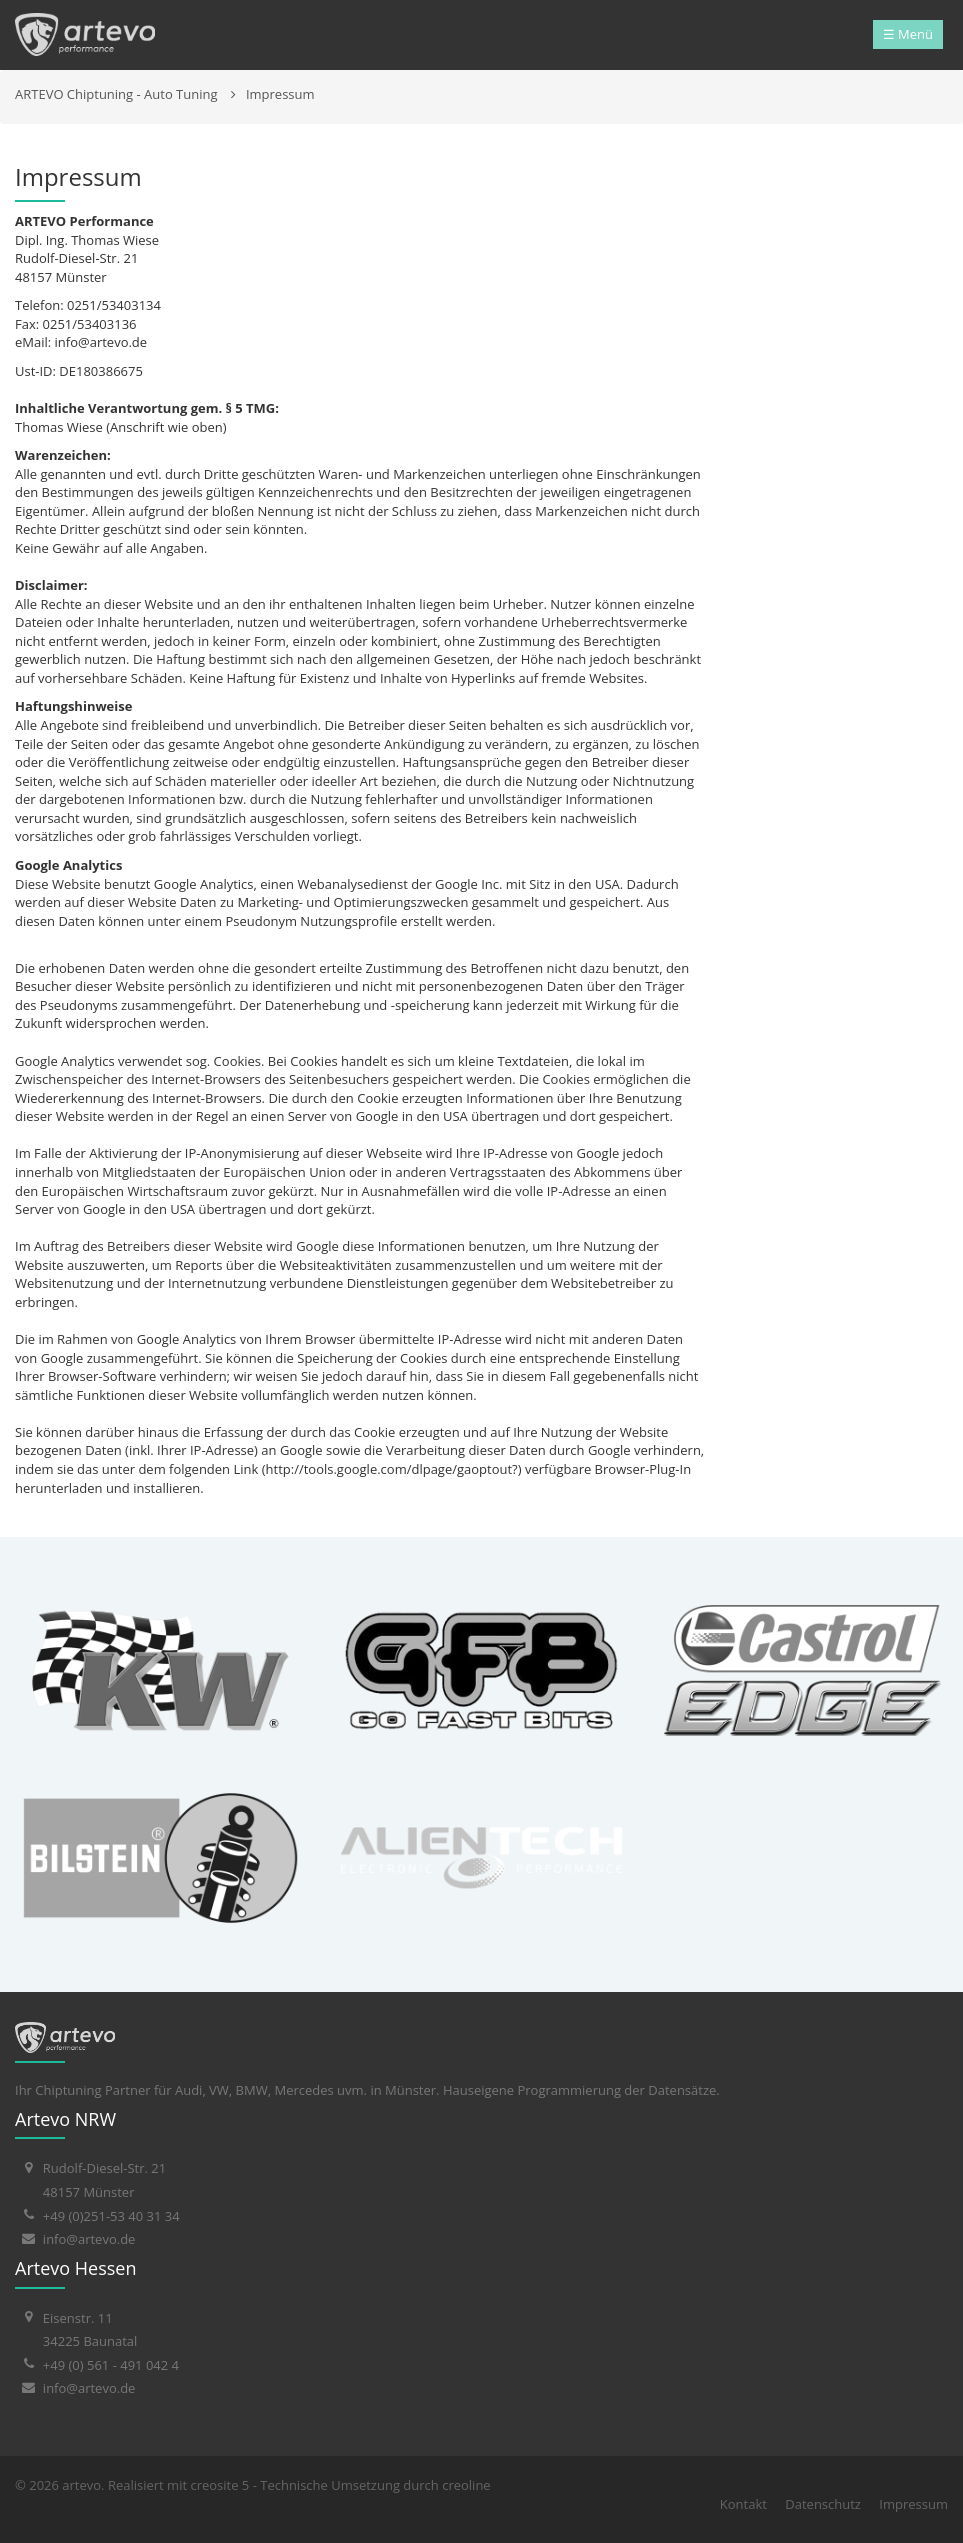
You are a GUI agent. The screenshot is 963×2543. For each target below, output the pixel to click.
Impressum (280, 94)
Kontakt (743, 2504)
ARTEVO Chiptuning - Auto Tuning (116, 94)
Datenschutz (823, 2504)
